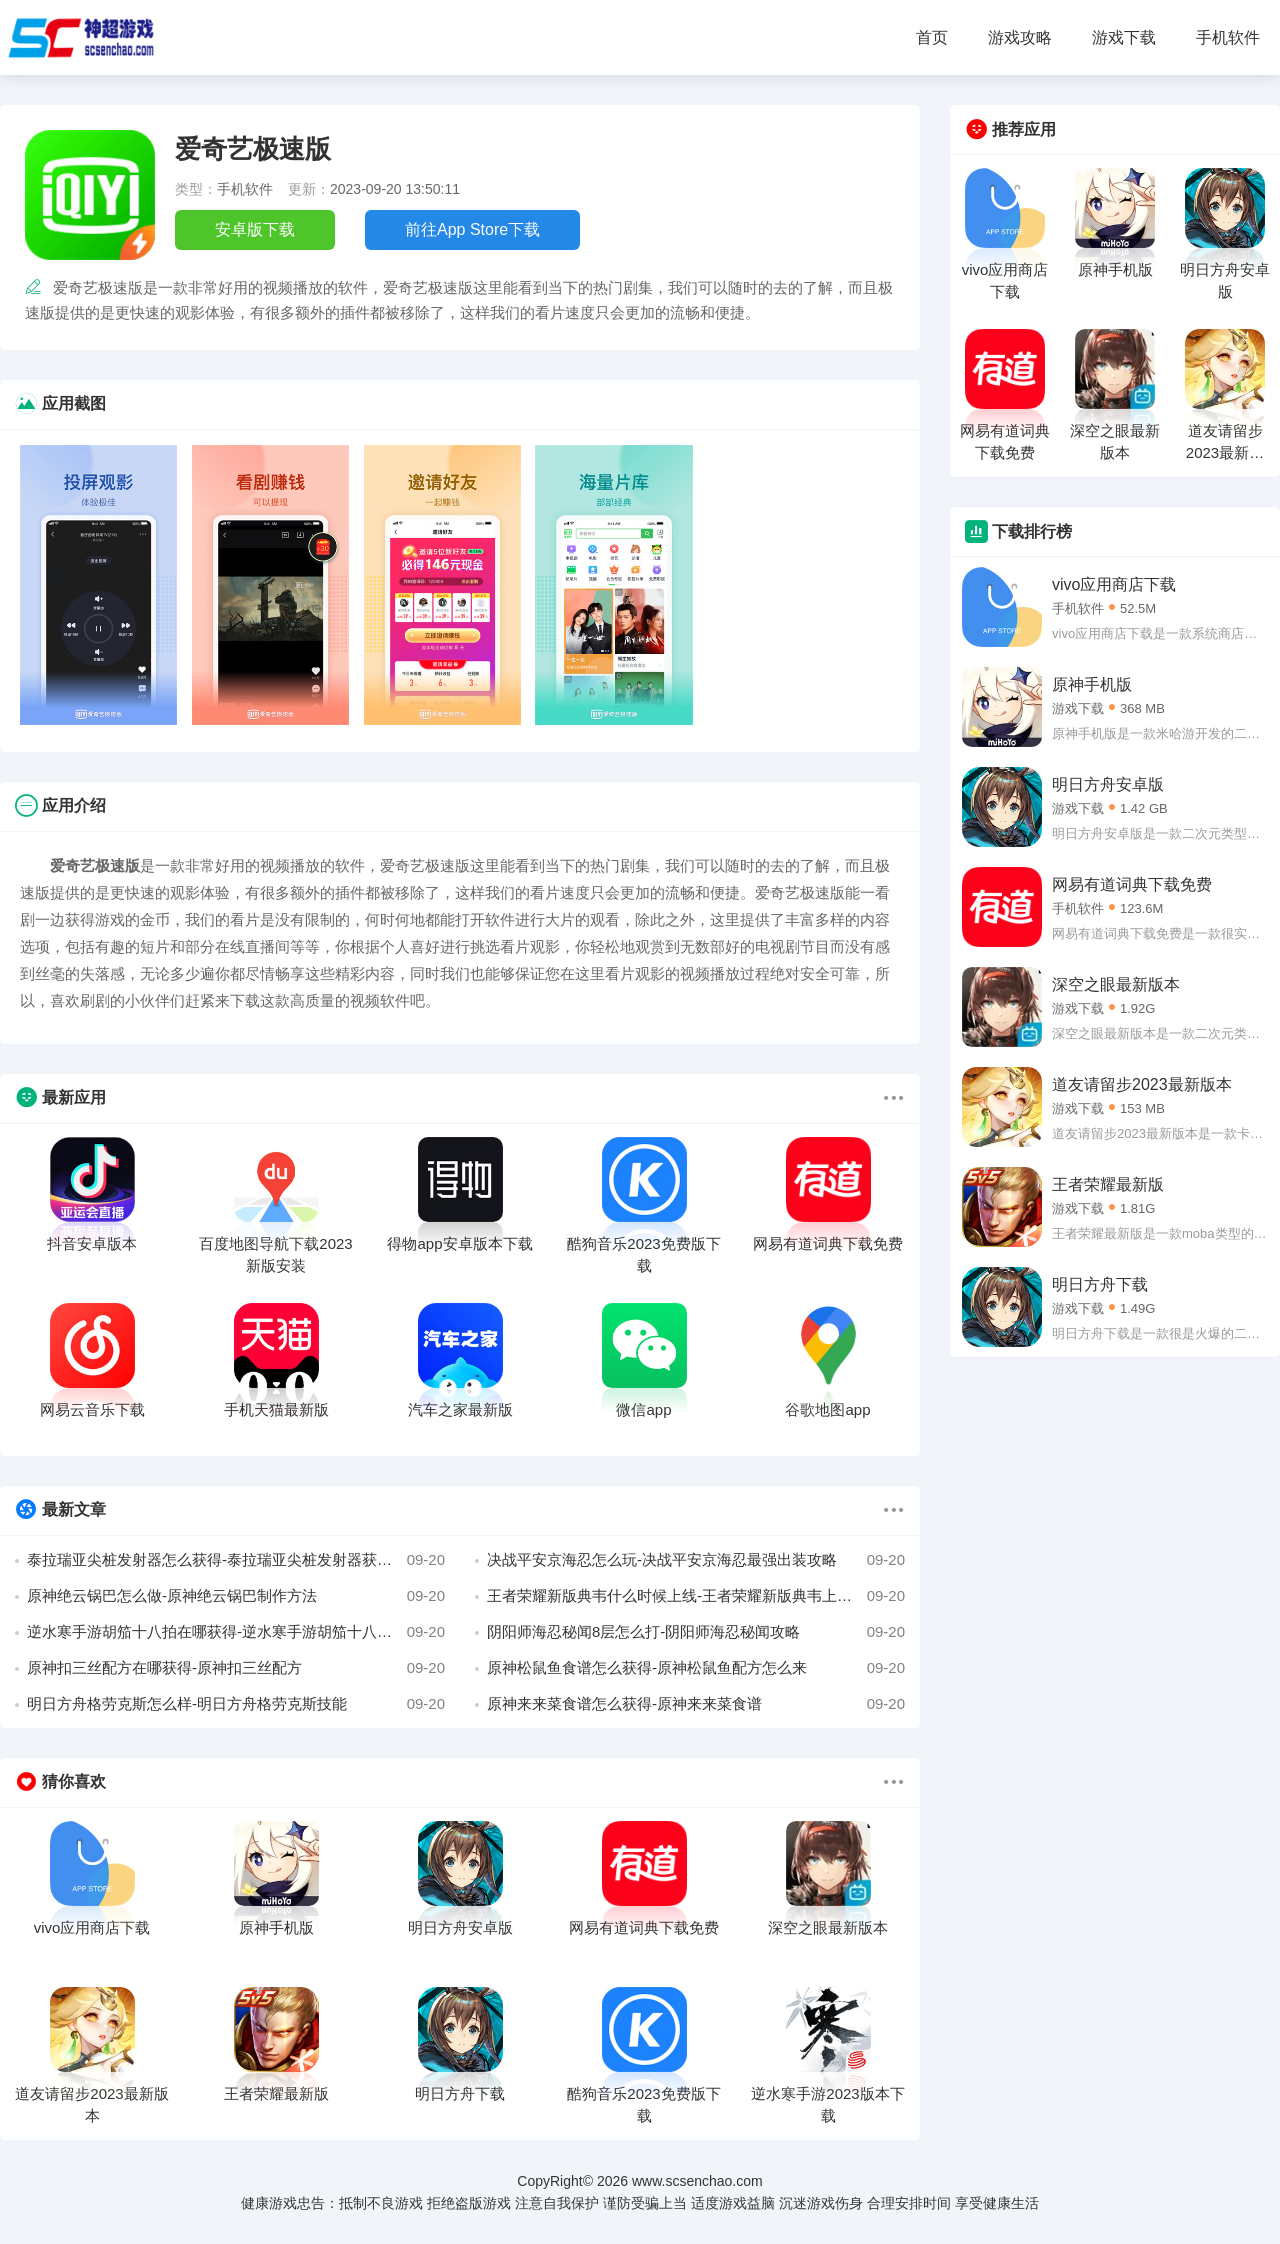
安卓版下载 (255, 229)
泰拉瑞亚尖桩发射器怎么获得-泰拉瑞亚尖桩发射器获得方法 (236, 1560)
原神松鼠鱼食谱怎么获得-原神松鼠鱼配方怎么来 (696, 1668)
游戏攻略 (1020, 37)
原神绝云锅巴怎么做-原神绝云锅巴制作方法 (236, 1596)
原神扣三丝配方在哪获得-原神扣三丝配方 (236, 1668)
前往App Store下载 (472, 229)
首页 (932, 37)
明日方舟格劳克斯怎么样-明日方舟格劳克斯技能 (236, 1704)
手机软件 (1228, 37)
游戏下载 (1124, 37)
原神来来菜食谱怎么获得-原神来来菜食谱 (696, 1704)
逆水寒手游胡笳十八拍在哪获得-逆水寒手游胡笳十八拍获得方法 (236, 1632)
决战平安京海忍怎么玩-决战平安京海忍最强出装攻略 (696, 1560)
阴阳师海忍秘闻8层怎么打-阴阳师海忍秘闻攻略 (696, 1632)
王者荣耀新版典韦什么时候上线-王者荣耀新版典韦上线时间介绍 (696, 1596)
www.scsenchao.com (697, 2181)
